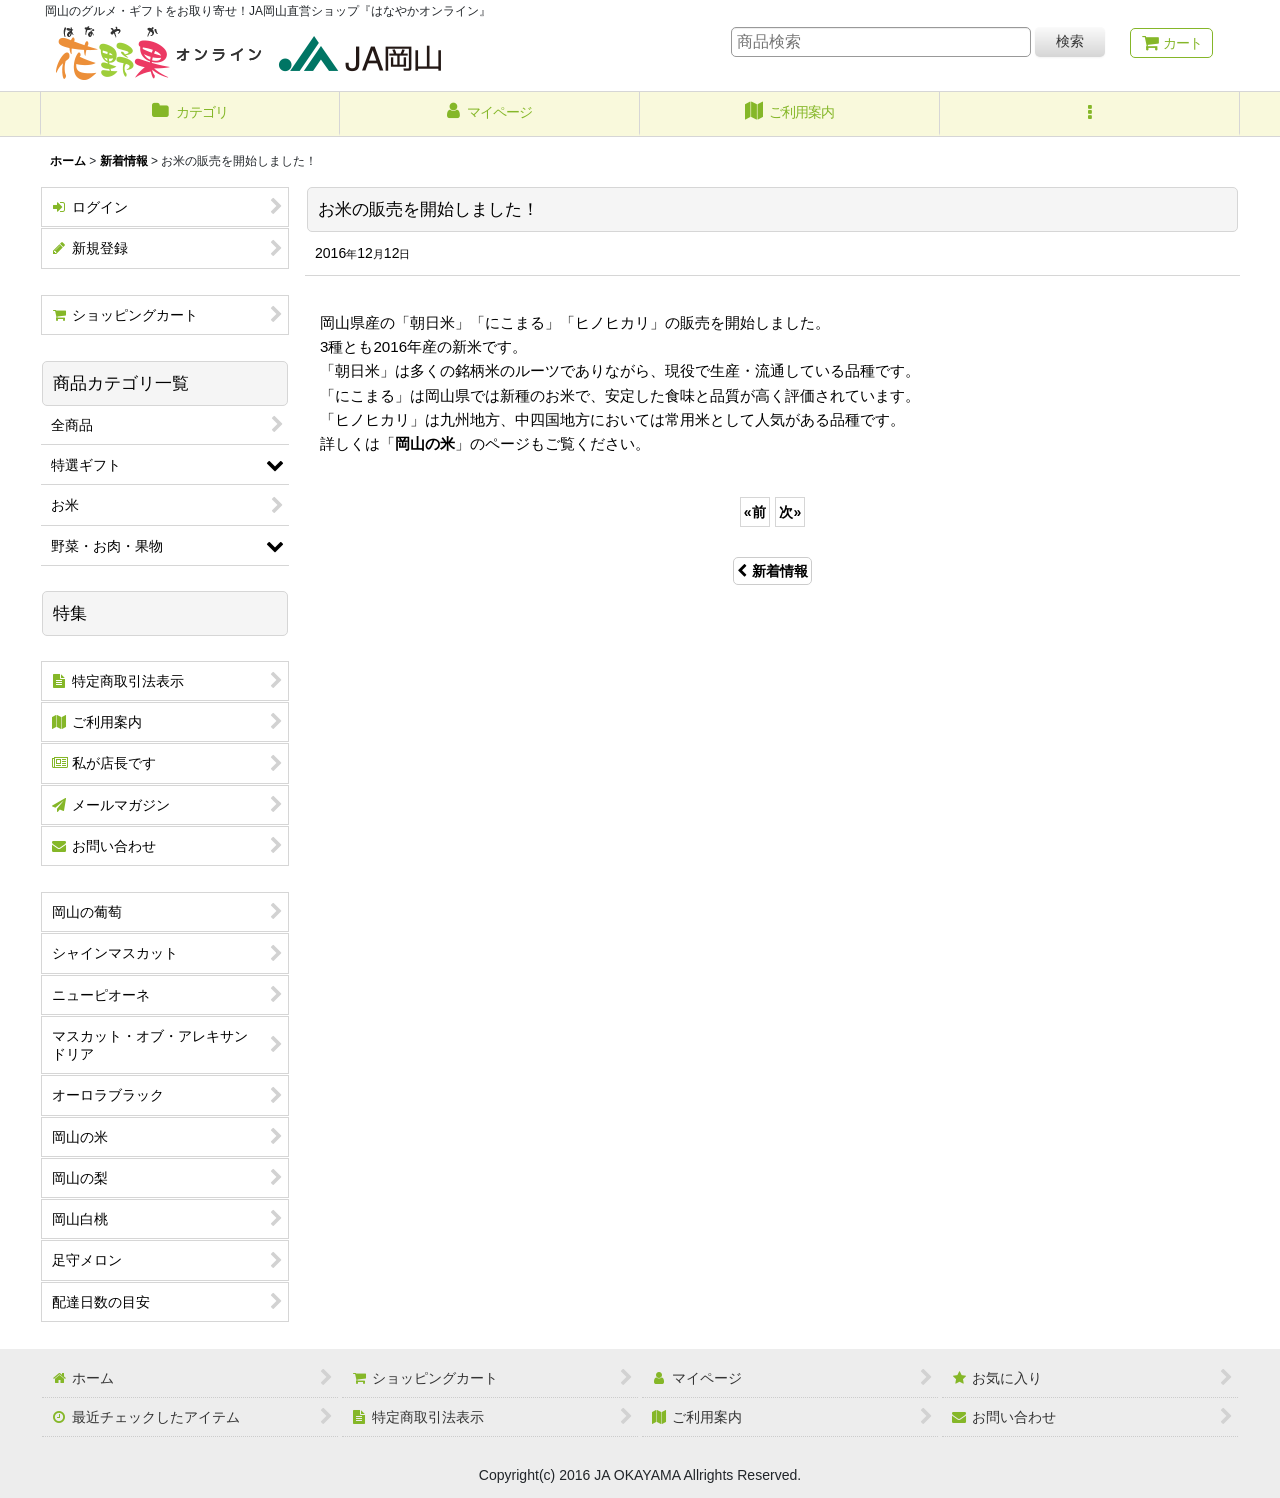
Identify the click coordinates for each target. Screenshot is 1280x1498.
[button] (1090, 114)
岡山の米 (425, 443)
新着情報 (772, 571)
